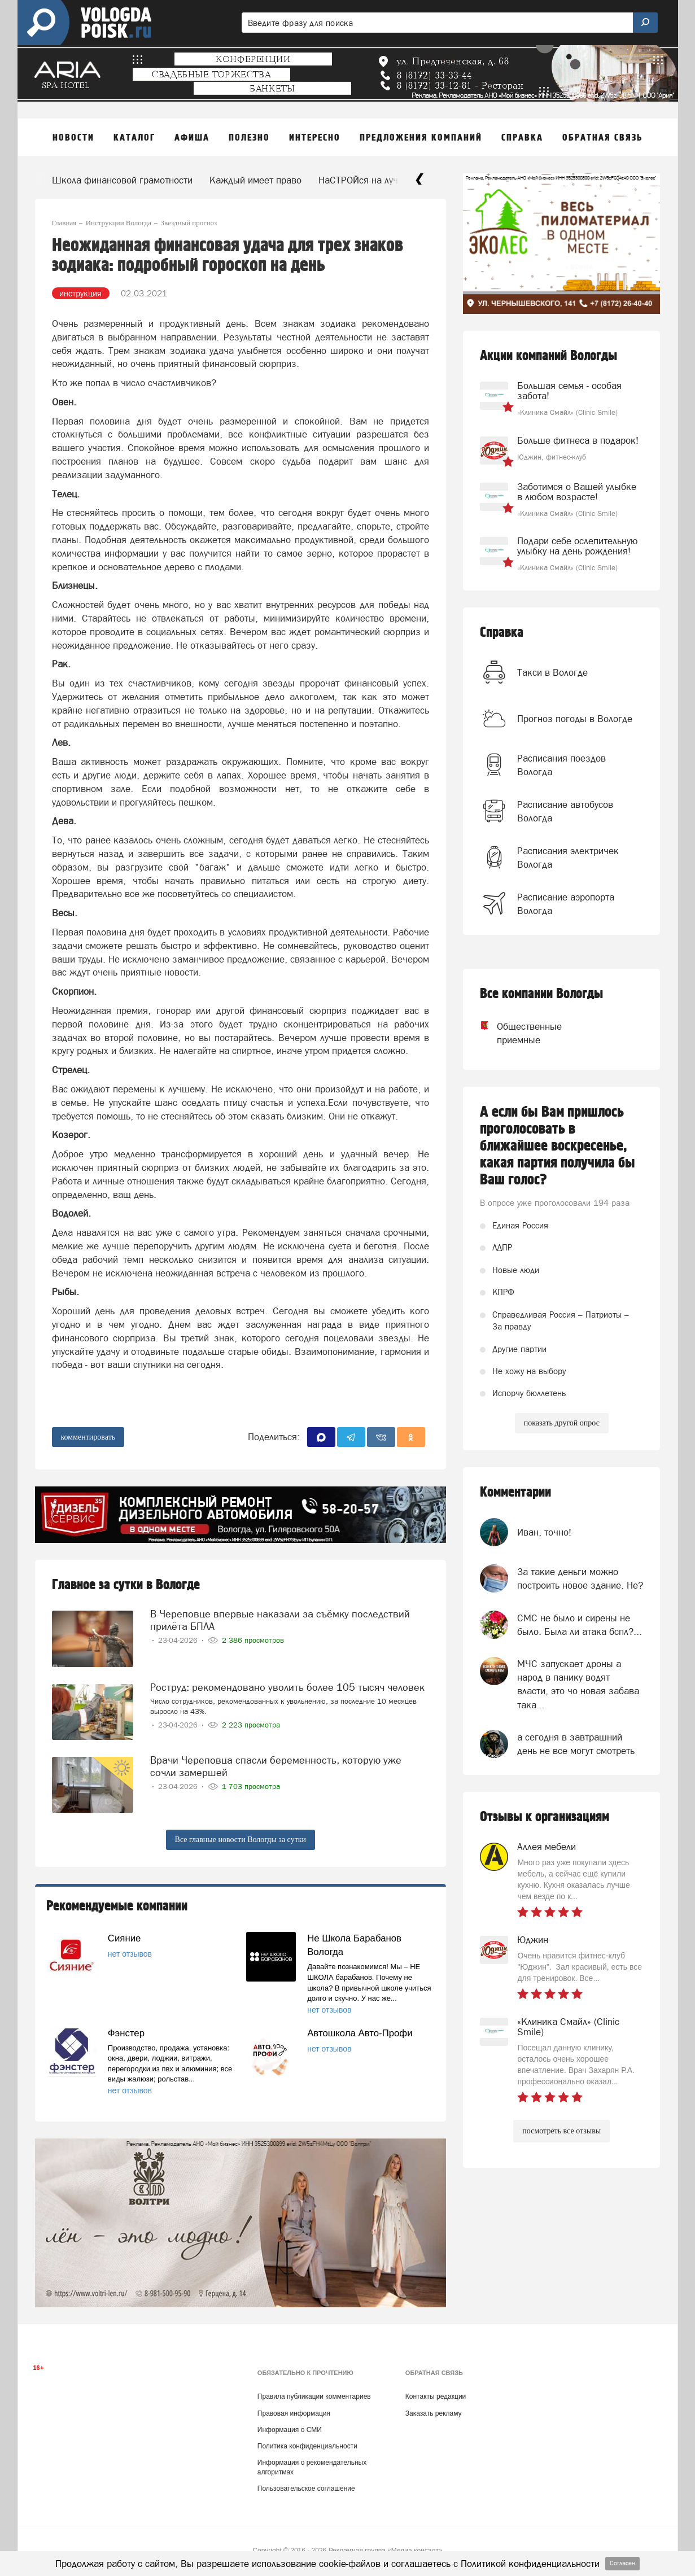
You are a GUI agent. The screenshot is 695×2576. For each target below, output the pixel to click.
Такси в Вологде (552, 672)
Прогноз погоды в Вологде (574, 718)
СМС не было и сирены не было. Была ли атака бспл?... (579, 1624)
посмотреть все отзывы (561, 2131)
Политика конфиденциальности (307, 2446)
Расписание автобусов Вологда (565, 811)
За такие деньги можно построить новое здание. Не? (580, 1578)
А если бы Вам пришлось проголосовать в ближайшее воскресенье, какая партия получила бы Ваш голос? (557, 1146)
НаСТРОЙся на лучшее (367, 180)
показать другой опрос (562, 1423)
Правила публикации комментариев (314, 2396)
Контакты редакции (435, 2396)
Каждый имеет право (255, 180)
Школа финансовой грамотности (122, 180)
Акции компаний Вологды (548, 356)
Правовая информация (293, 2413)
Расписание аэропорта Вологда (565, 903)
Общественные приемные (519, 1033)
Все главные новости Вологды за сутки (240, 1839)
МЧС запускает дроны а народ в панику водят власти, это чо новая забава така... (578, 1684)
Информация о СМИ (289, 2430)
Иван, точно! (544, 1532)
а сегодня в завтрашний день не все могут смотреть (576, 1743)
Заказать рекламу (433, 2413)
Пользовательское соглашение (306, 2488)
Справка (501, 632)
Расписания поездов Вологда (561, 765)
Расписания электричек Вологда (568, 857)
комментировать (88, 1437)
